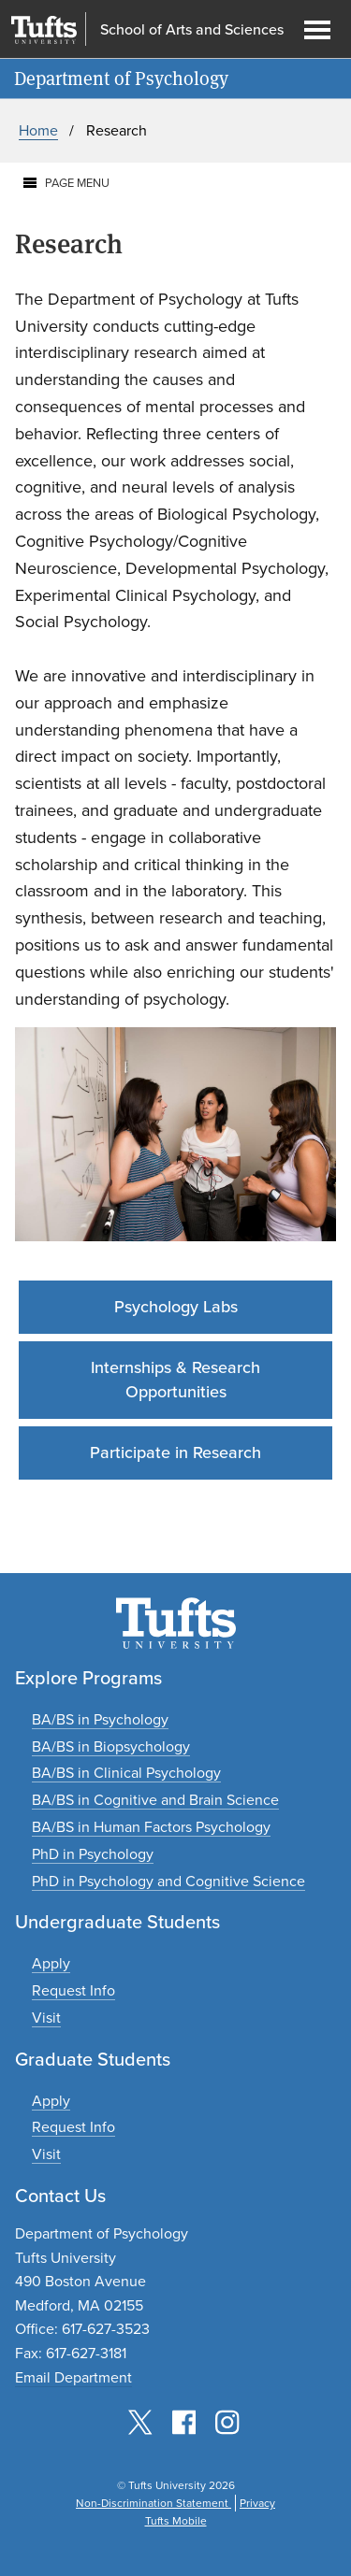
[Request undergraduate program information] (73, 1990)
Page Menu (77, 183)
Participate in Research (175, 1452)
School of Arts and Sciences (192, 29)
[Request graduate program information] (73, 2127)
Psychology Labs (176, 1307)
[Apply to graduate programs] (51, 2100)
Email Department (73, 2377)
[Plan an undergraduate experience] (46, 2017)
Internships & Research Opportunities (175, 1379)
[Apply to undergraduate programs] (51, 1963)
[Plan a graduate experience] (46, 2154)
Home (38, 130)
